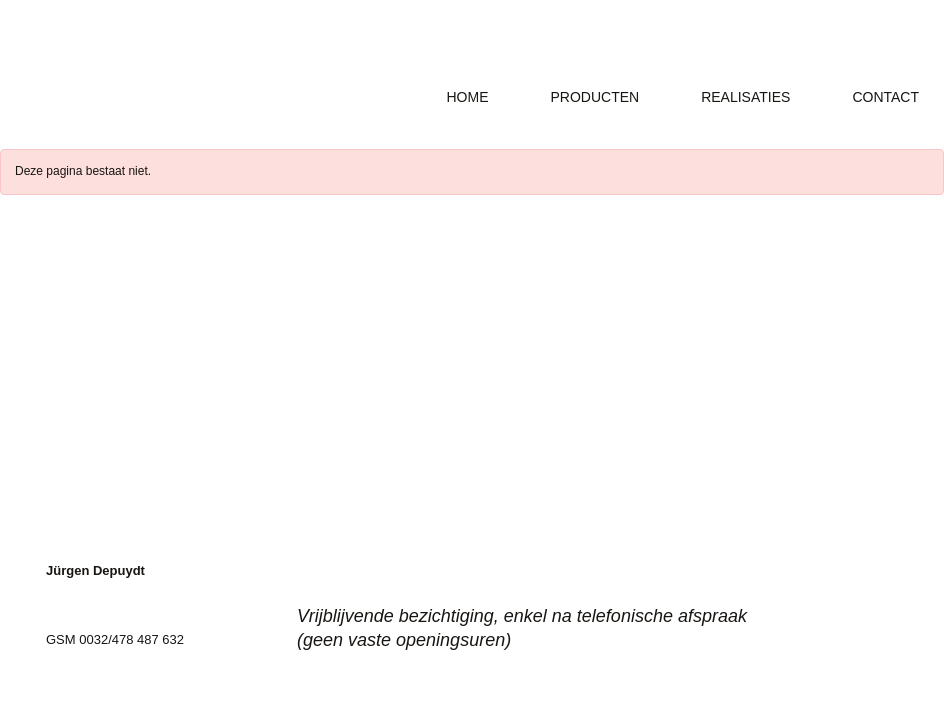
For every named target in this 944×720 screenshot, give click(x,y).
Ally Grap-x (177, 70)
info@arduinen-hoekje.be (118, 656)
